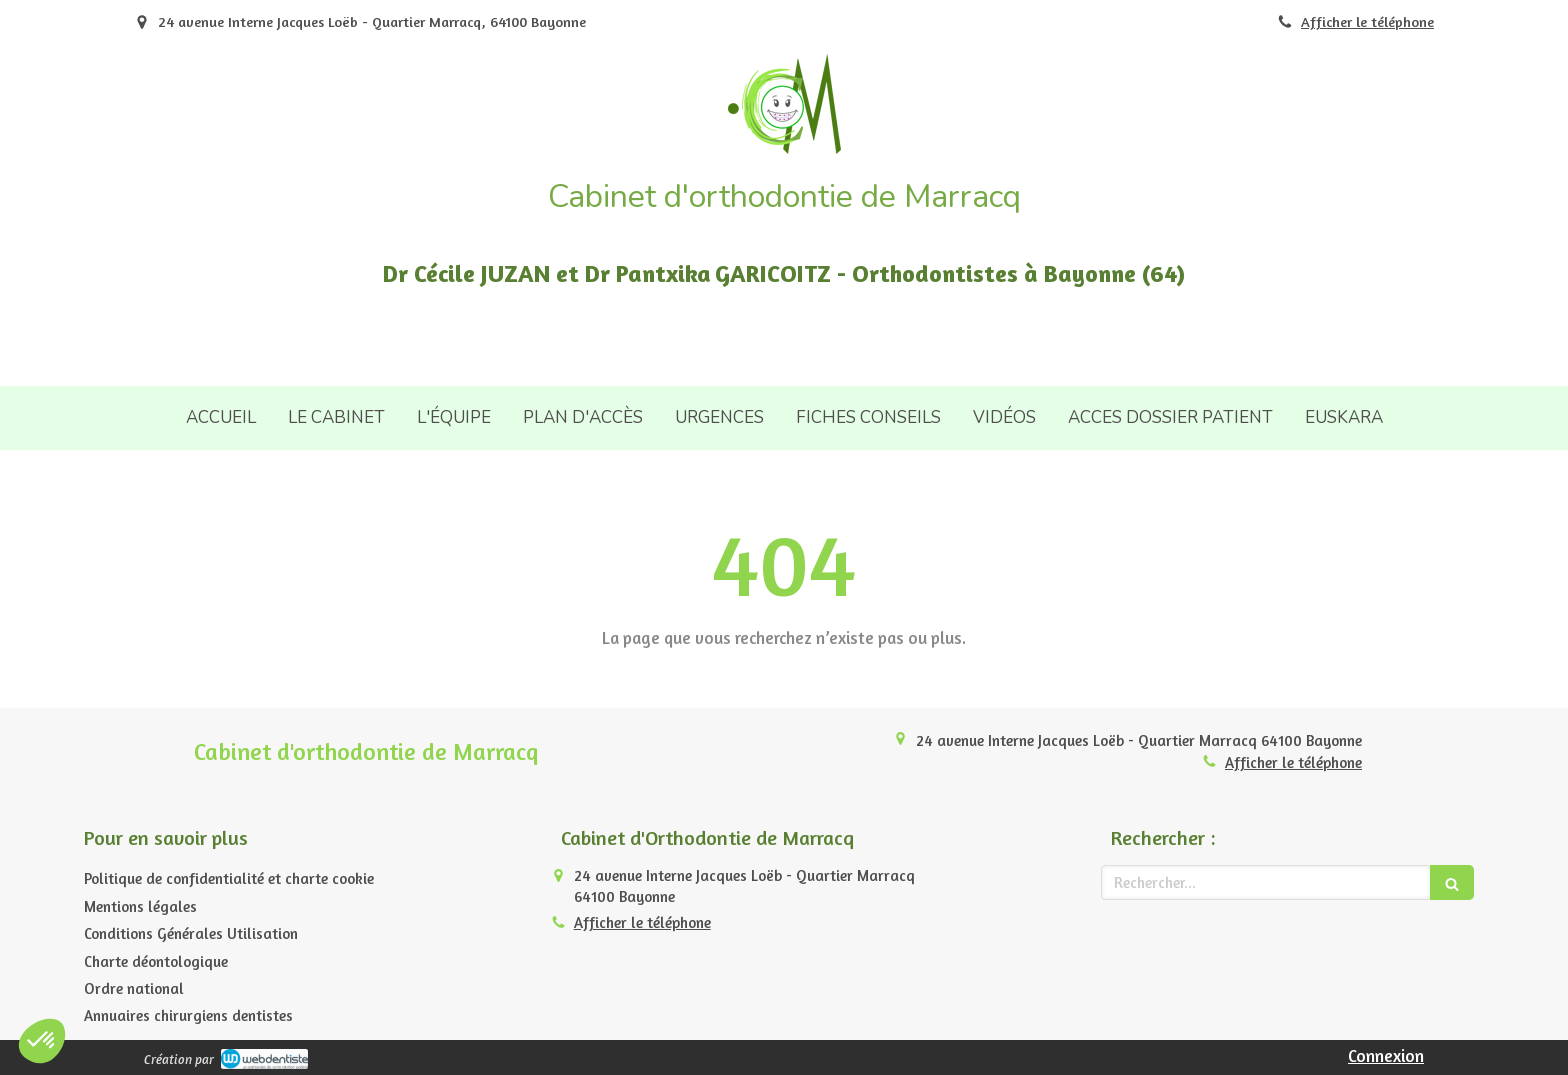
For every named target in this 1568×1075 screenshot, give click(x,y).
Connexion (1386, 1055)
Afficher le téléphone (1367, 21)
